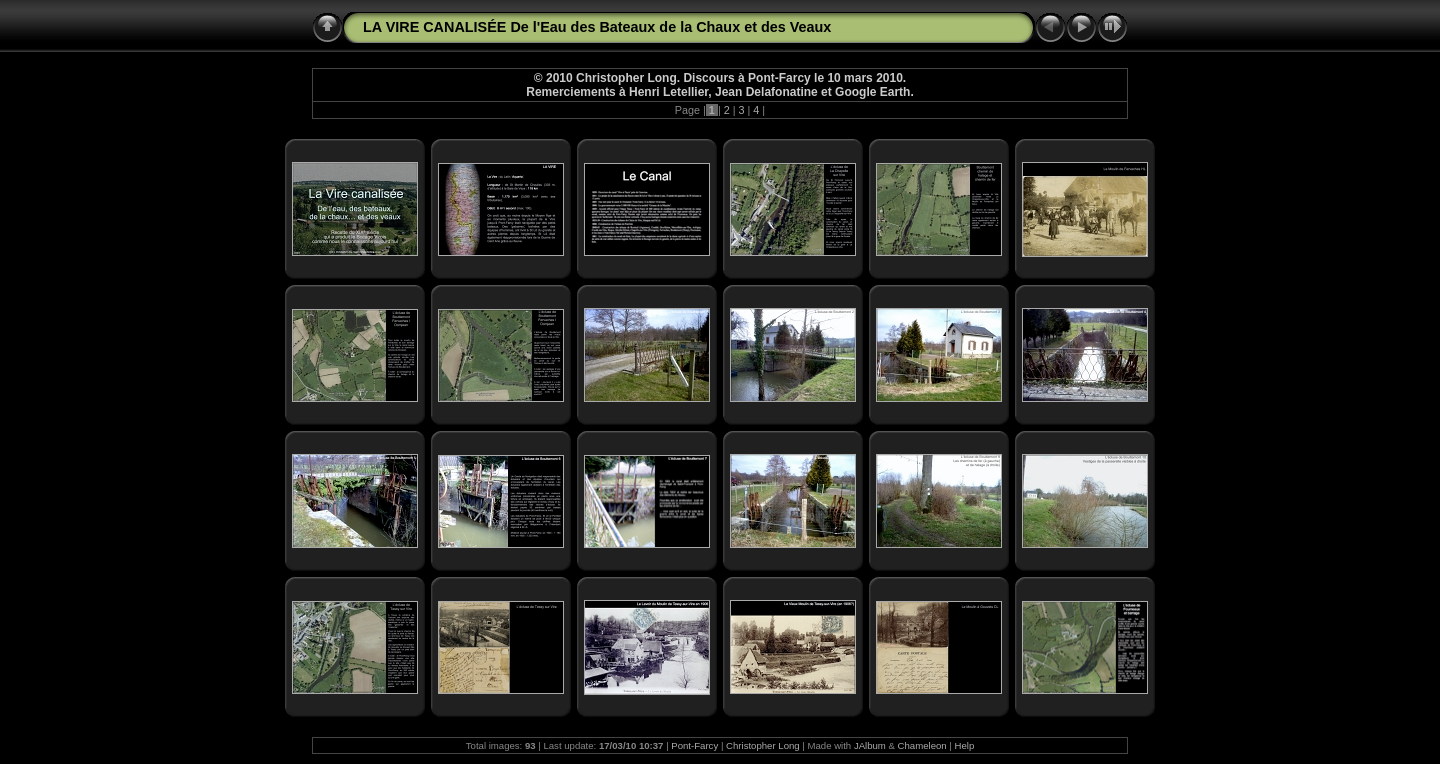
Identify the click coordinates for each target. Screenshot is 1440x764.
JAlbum (870, 745)
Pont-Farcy (694, 745)
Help (965, 745)
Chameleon (922, 745)
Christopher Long (763, 745)
